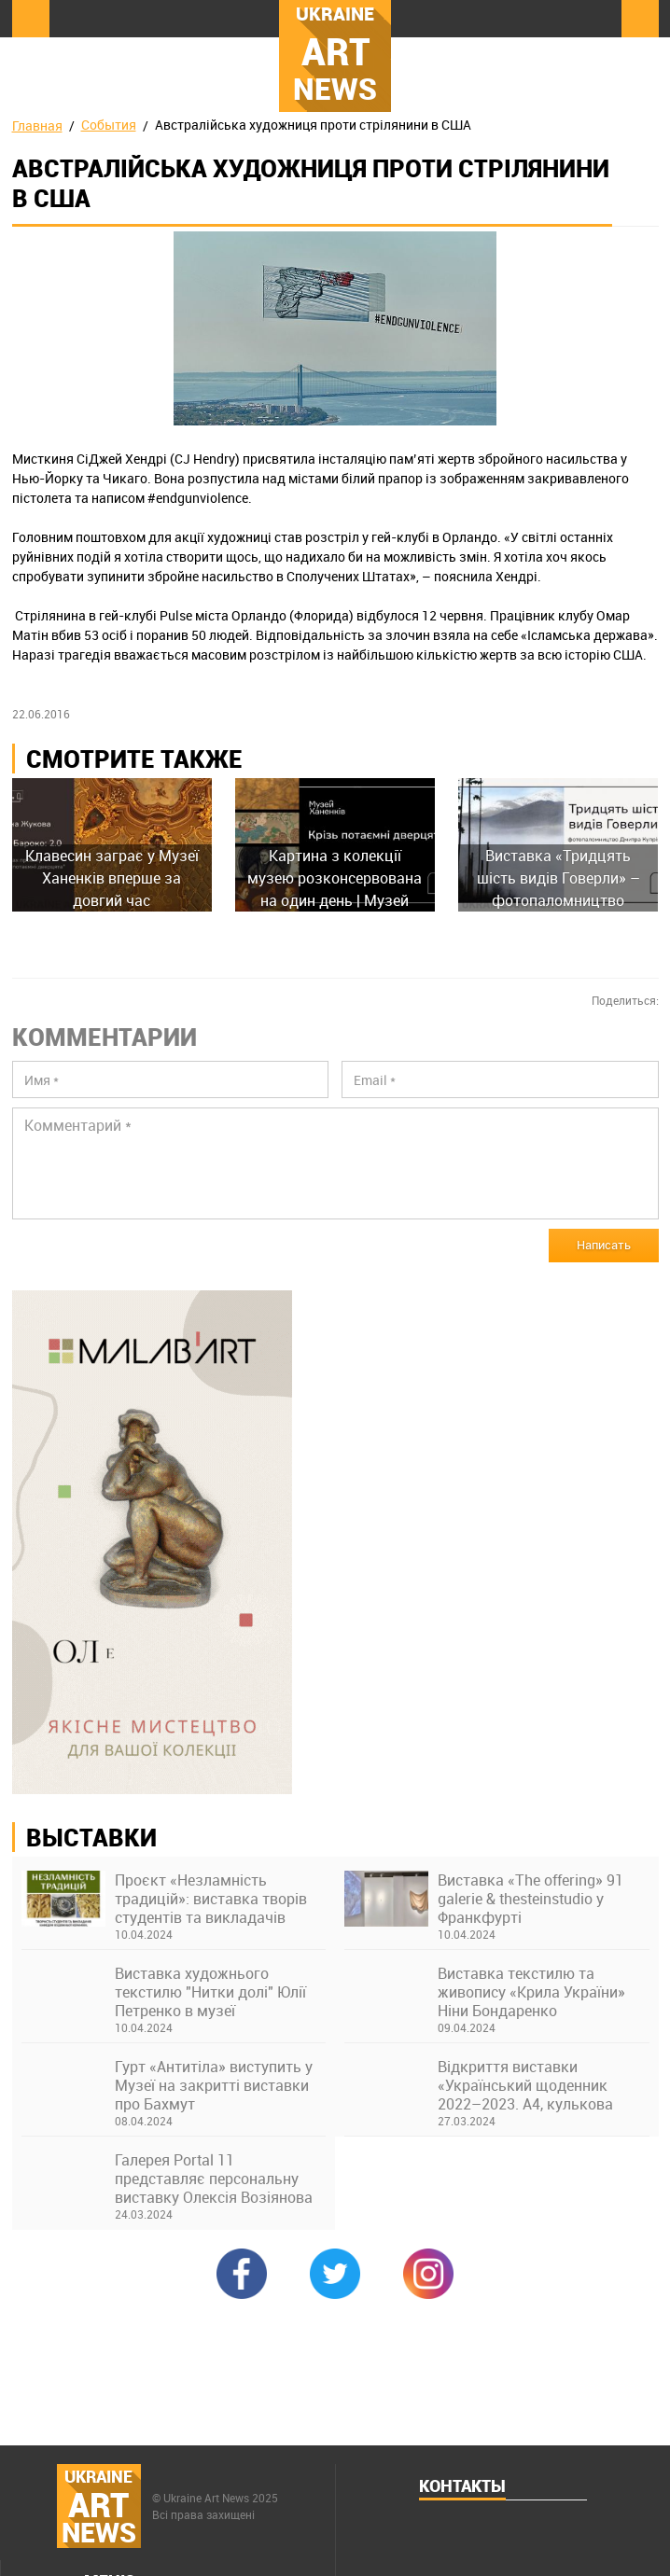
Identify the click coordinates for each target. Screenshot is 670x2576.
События (108, 124)
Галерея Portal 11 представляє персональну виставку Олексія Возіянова (214, 2179)
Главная (37, 125)
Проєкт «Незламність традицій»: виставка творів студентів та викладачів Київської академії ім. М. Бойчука (211, 1899)
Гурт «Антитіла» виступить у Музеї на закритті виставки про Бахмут (214, 2085)
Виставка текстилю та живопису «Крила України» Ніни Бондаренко (531, 1992)
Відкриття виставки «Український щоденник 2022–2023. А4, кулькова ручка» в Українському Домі (537, 2085)
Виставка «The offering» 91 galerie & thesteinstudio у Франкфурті (530, 1899)
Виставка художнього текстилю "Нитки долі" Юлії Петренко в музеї (210, 1992)
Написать (604, 1244)
